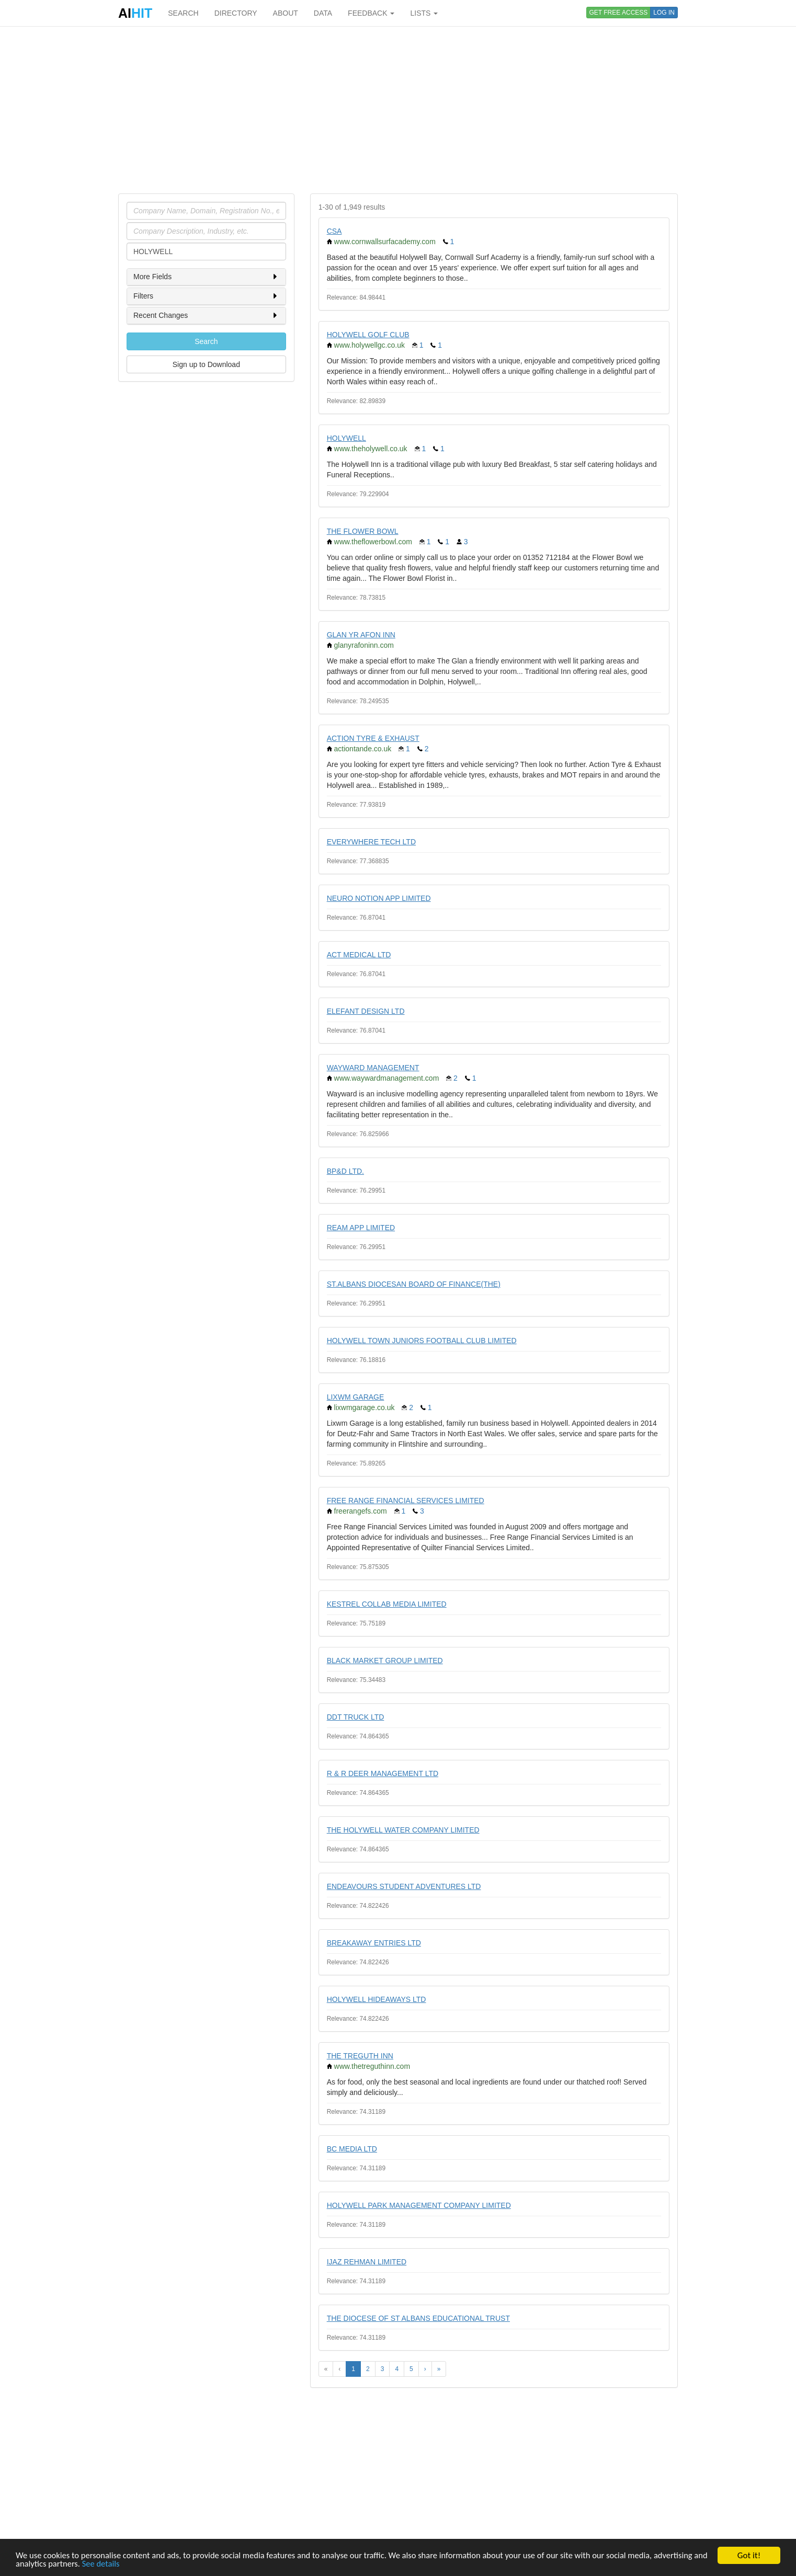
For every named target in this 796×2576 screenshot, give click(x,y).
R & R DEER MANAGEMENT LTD (382, 1773)
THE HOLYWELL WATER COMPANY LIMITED (403, 1830)
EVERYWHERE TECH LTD (371, 842)
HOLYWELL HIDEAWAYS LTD (376, 1999)
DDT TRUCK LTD (355, 1717)
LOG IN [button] (664, 12)
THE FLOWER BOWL (363, 531)
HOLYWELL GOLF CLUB (368, 334)
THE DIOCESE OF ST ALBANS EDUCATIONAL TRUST (418, 2318)
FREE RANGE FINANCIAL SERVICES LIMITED (405, 1500)
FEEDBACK (371, 13)
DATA (323, 13)
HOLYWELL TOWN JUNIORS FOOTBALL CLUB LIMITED (422, 1340)
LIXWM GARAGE (355, 1397)
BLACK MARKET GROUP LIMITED (385, 1660)
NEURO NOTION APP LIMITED (379, 898)
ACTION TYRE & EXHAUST (373, 738)
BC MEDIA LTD (352, 2149)
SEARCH (183, 13)
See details (160, 2563)
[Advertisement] (398, 110)
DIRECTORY (235, 13)
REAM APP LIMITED (361, 1227)
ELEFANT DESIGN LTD (366, 1011)
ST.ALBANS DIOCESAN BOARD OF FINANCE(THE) (414, 1284)
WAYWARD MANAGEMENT (373, 1067)
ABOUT (285, 13)
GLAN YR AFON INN (361, 635)
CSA (334, 231)
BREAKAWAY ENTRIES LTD (374, 1943)
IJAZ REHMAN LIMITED (366, 2262)
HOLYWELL (346, 438)
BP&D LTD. (345, 1171)
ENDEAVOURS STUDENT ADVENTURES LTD (404, 1886)
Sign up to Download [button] (206, 364)
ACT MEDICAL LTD (359, 955)
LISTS (424, 13)
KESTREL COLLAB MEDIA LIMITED (387, 1604)
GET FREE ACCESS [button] (618, 12)
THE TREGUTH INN (360, 2056)
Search (206, 341)
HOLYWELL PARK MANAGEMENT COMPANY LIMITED (419, 2205)
